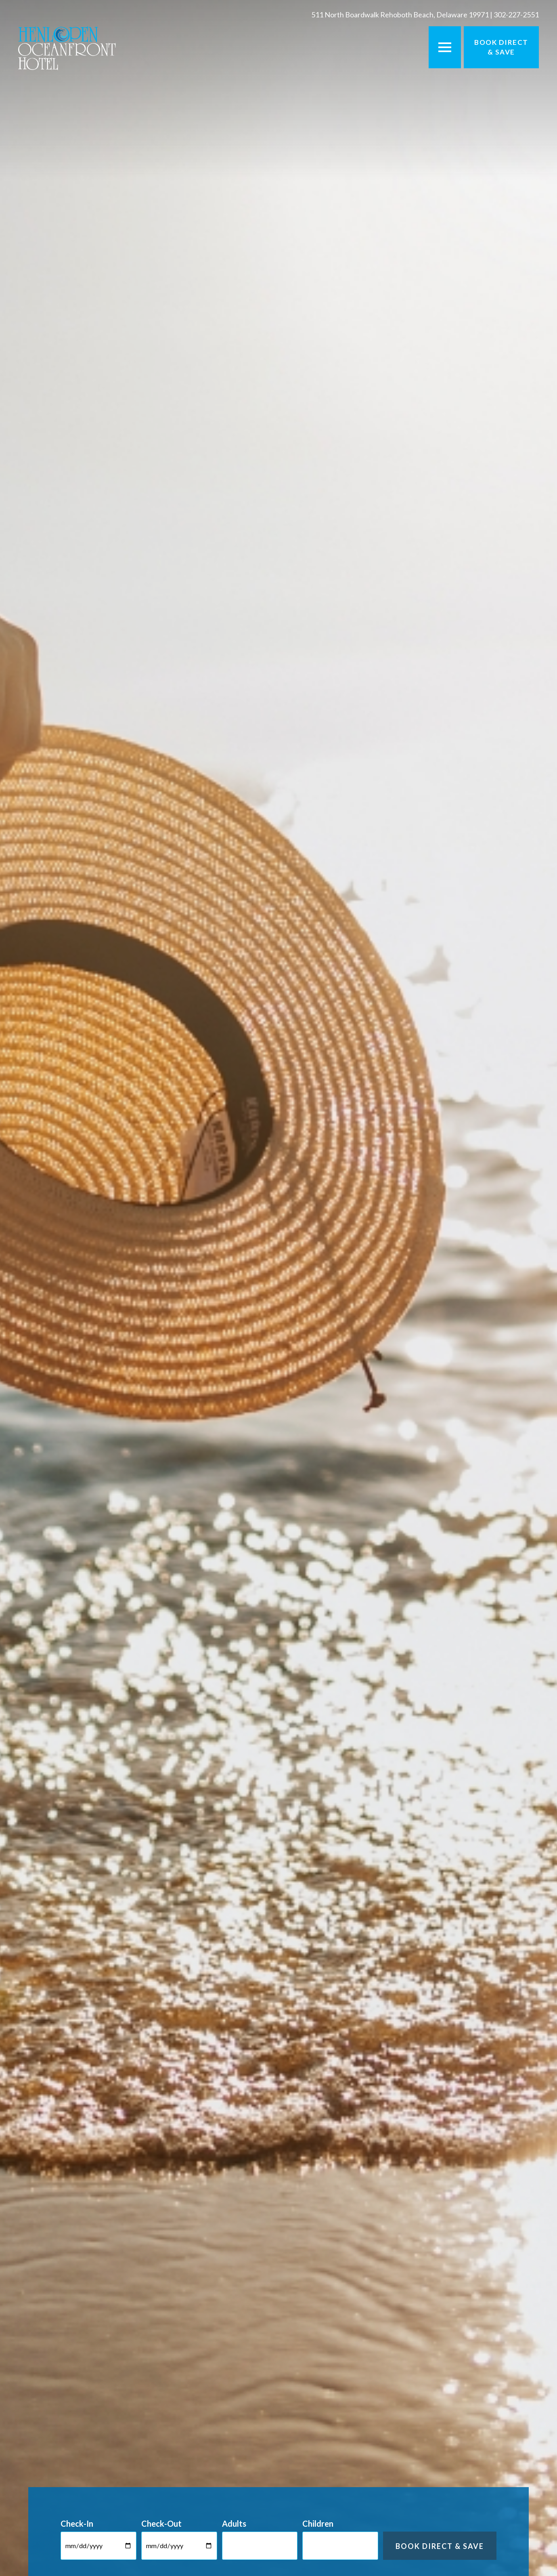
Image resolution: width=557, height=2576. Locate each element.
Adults (234, 2523)
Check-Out (161, 2523)
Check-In (77, 2523)
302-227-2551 (516, 14)
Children (317, 2523)
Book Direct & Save (501, 47)
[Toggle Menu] (444, 47)
